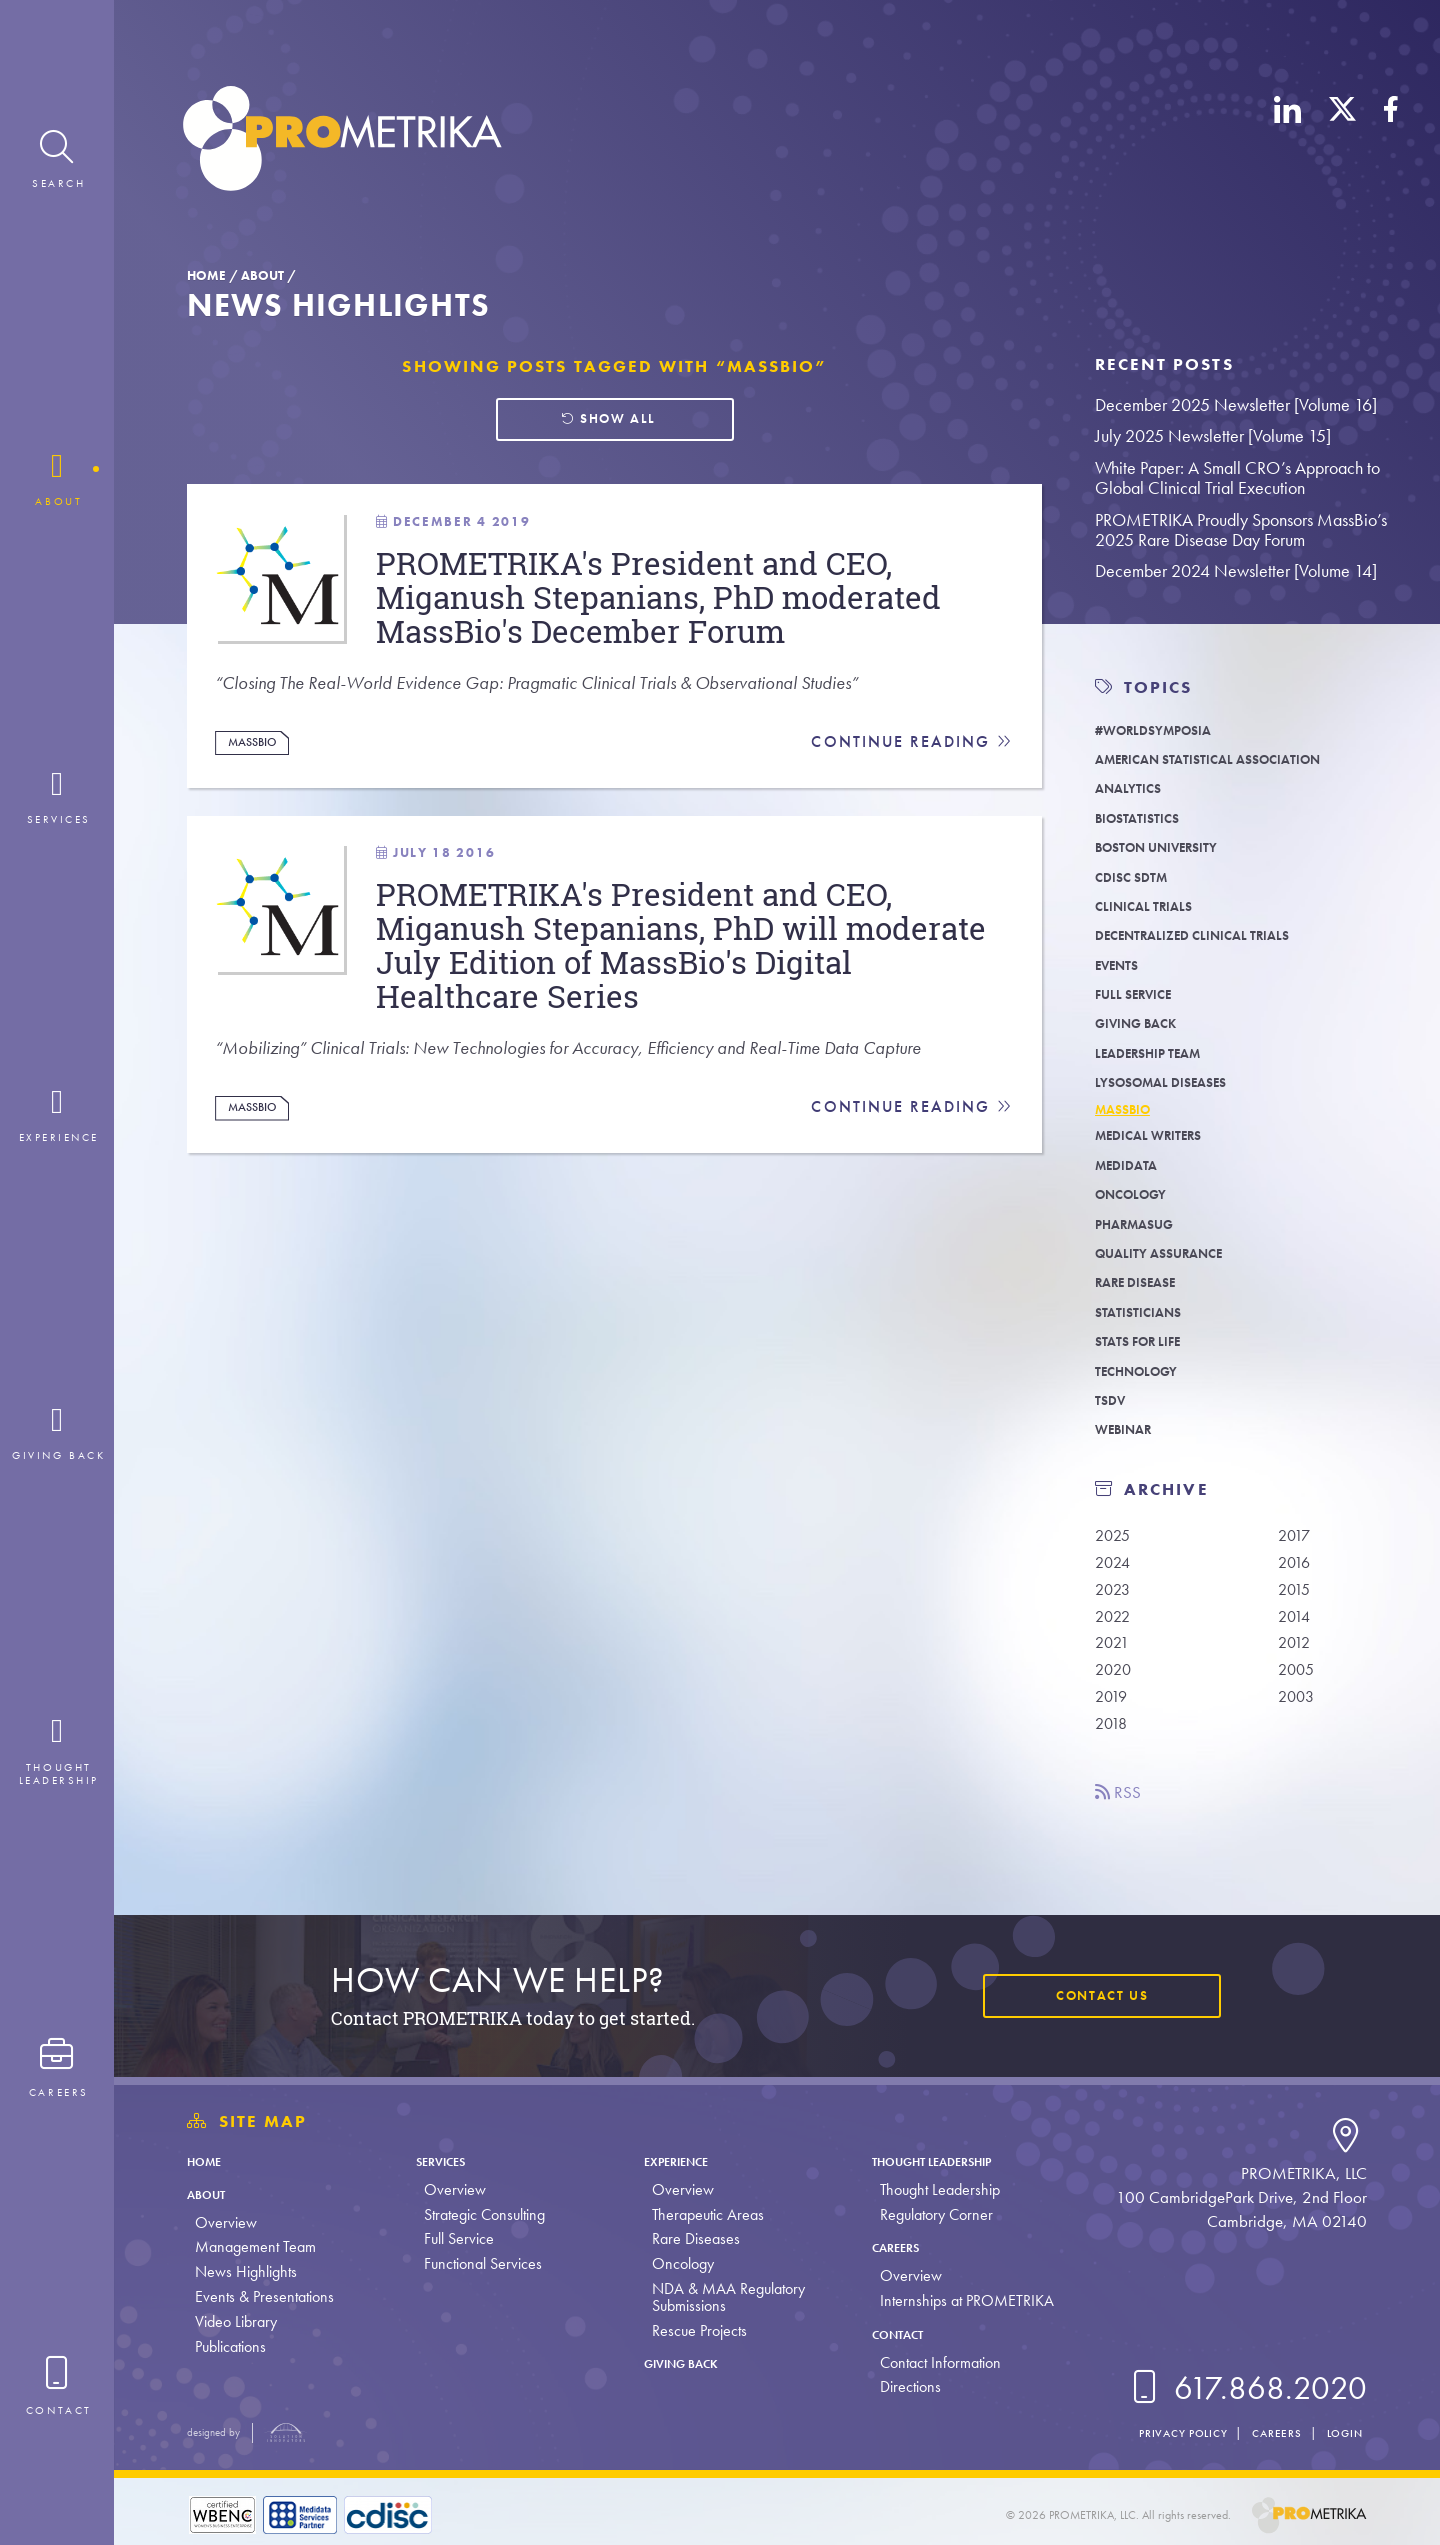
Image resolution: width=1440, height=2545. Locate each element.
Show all (607, 423)
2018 (1115, 1747)
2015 (1298, 1600)
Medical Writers (1161, 1140)
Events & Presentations (264, 2296)
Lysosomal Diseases (1177, 1081)
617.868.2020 (1245, 2388)
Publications (230, 2346)
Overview (226, 2222)
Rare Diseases (687, 2238)
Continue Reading (909, 815)
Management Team (255, 2246)
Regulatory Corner (923, 2214)
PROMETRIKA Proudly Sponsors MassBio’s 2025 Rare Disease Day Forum (1241, 530)
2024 (1116, 1570)
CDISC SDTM (1140, 876)
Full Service (1142, 993)
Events (1122, 964)
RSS (1123, 1816)
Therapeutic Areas (699, 2214)
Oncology (1139, 1199)
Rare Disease (1146, 1287)
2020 (1117, 1688)
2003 (1300, 1717)
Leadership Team (1161, 1052)
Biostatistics (1147, 817)
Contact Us (1088, 1995)
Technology (1145, 1375)
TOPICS (1158, 687)
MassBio (262, 814)
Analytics (1135, 787)
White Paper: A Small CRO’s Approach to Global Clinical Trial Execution (1237, 478)
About (262, 275)
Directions (897, 2386)
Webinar (1130, 1434)
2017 (1298, 1541)
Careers (891, 2246)
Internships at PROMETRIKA (954, 2300)
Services (445, 2160)
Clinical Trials (1154, 905)
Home (206, 275)
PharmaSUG (1143, 1228)
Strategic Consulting (479, 2214)
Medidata (1133, 1169)
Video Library (236, 2321)
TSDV (1113, 1405)
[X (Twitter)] (1342, 142)
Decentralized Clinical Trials (1214, 934)
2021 (1115, 1659)
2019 (1115, 1717)
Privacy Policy (1155, 2432)
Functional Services (478, 2263)
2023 (1116, 1600)
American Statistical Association (1234, 758)
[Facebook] (1391, 142)
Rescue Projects (690, 2330)
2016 (1298, 1570)
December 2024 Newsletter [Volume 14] (1236, 570)
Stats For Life (1147, 1346)
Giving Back (1145, 1022)
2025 (1116, 1541)
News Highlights (246, 2271)
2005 (1300, 1688)
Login (1340, 2432)
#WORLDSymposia (1167, 729)
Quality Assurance (1173, 1258)
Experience (678, 2160)
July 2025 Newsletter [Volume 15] (1213, 435)
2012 (1297, 1659)
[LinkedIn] (1288, 142)
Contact (893, 2333)
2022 (1116, 1629)
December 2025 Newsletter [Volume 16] (1236, 404)
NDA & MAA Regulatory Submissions (719, 2297)
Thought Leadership (941, 2160)
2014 (1298, 1629)
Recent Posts (1164, 364)
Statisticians (1147, 1316)
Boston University (1171, 846)
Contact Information (927, 2362)
